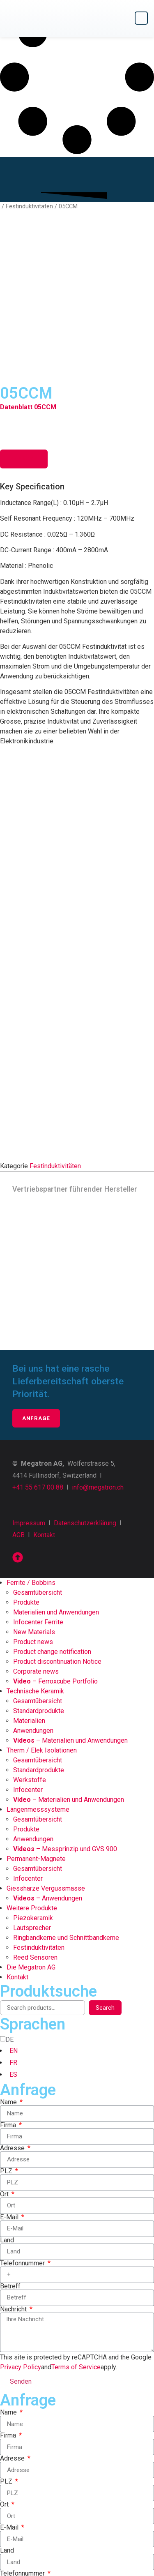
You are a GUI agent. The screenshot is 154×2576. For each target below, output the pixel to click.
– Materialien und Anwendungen (70, 1615)
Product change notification (52, 1526)
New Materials (34, 1507)
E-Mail (10, 2092)
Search (105, 1882)
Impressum (28, 1398)
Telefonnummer (23, 2138)
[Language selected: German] (77, 1932)
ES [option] (13, 1949)
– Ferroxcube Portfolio (55, 1556)
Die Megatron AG (31, 1842)
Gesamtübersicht (37, 1467)
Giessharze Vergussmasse (46, 1763)
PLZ (7, 2046)
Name (9, 1977)
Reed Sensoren (35, 1832)
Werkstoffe (29, 1654)
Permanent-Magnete (36, 1733)
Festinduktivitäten (29, 206)
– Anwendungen (47, 1773)
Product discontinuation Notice (57, 1536)
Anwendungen (33, 1605)
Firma (9, 2000)
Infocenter (28, 1664)
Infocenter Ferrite (38, 1497)
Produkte (26, 1477)
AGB (18, 1410)
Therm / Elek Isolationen (42, 1625)
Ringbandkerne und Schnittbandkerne (66, 1812)
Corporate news (36, 1546)
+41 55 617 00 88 (37, 1362)
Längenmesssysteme (38, 1684)
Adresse (13, 2023)
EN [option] (13, 1925)
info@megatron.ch (98, 1362)
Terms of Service (76, 2242)
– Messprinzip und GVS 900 (65, 1723)
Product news (33, 1516)
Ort (5, 2069)
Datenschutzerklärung (85, 1398)
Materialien (29, 1595)
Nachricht (14, 2184)
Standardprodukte (38, 1585)
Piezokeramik (33, 1793)
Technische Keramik (35, 1566)
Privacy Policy (20, 2242)
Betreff (10, 2161)
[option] (80, 1926)
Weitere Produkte (32, 1783)
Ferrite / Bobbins (31, 1457)
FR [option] (13, 1937)
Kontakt (44, 1410)
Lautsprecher (32, 1802)
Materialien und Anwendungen (56, 1487)
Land (7, 2115)
